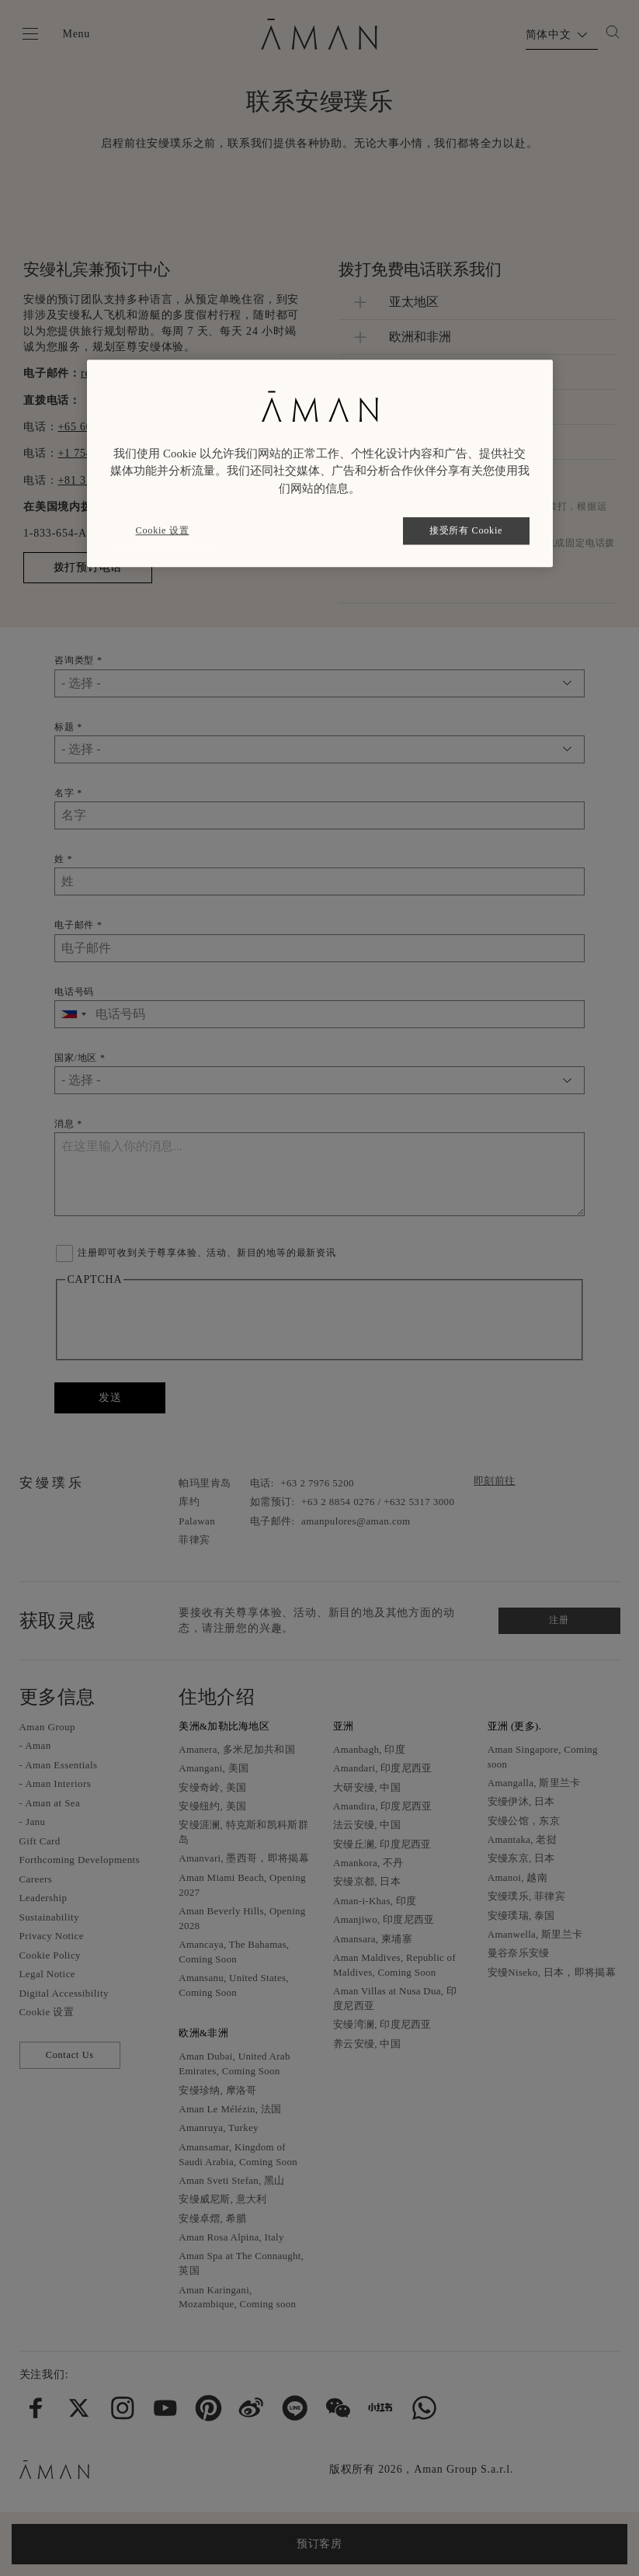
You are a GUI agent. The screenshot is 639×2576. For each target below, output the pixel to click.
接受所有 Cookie (465, 530)
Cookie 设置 (162, 530)
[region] (320, 463)
